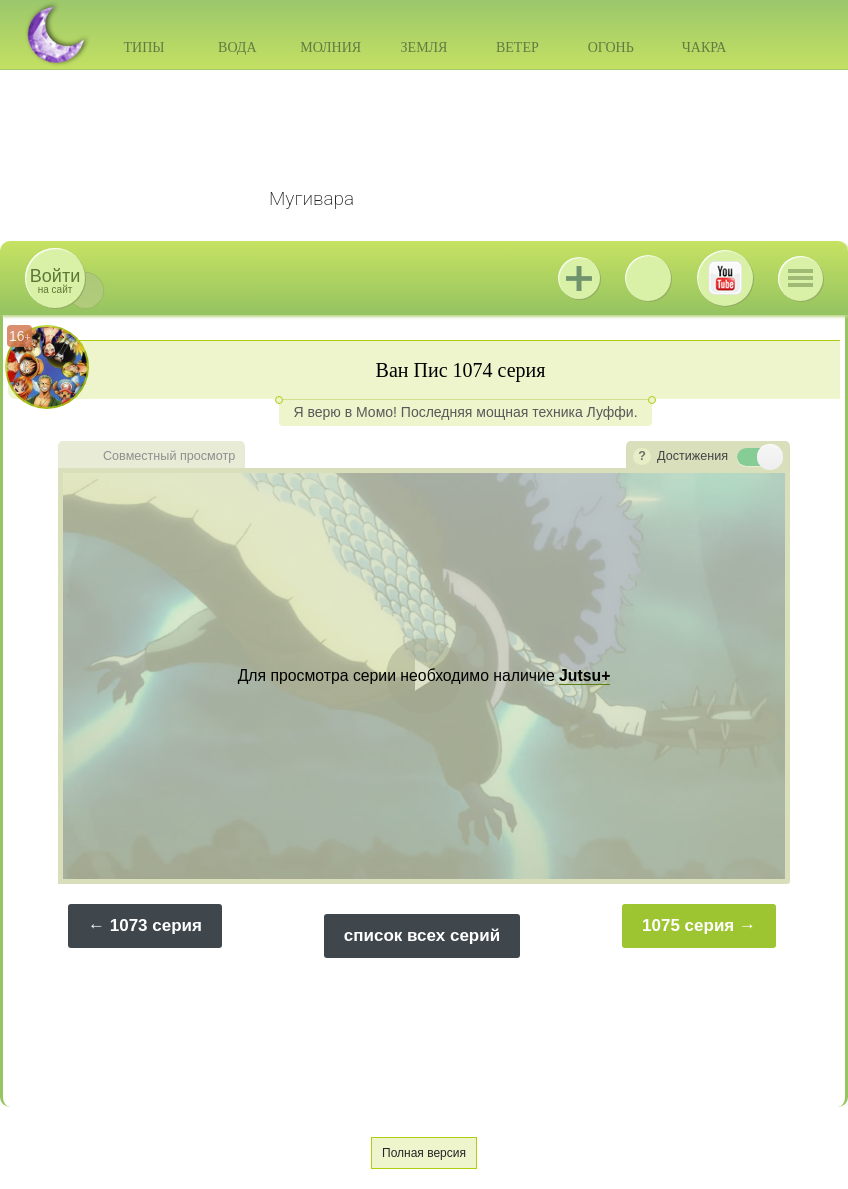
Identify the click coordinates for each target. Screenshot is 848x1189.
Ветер (517, 47)
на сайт (55, 280)
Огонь (611, 47)
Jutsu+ (579, 278)
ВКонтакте (648, 278)
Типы (143, 47)
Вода (237, 47)
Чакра (704, 47)
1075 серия (688, 925)
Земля (424, 47)
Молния (330, 47)
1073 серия (156, 925)
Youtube (725, 278)
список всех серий (422, 935)
